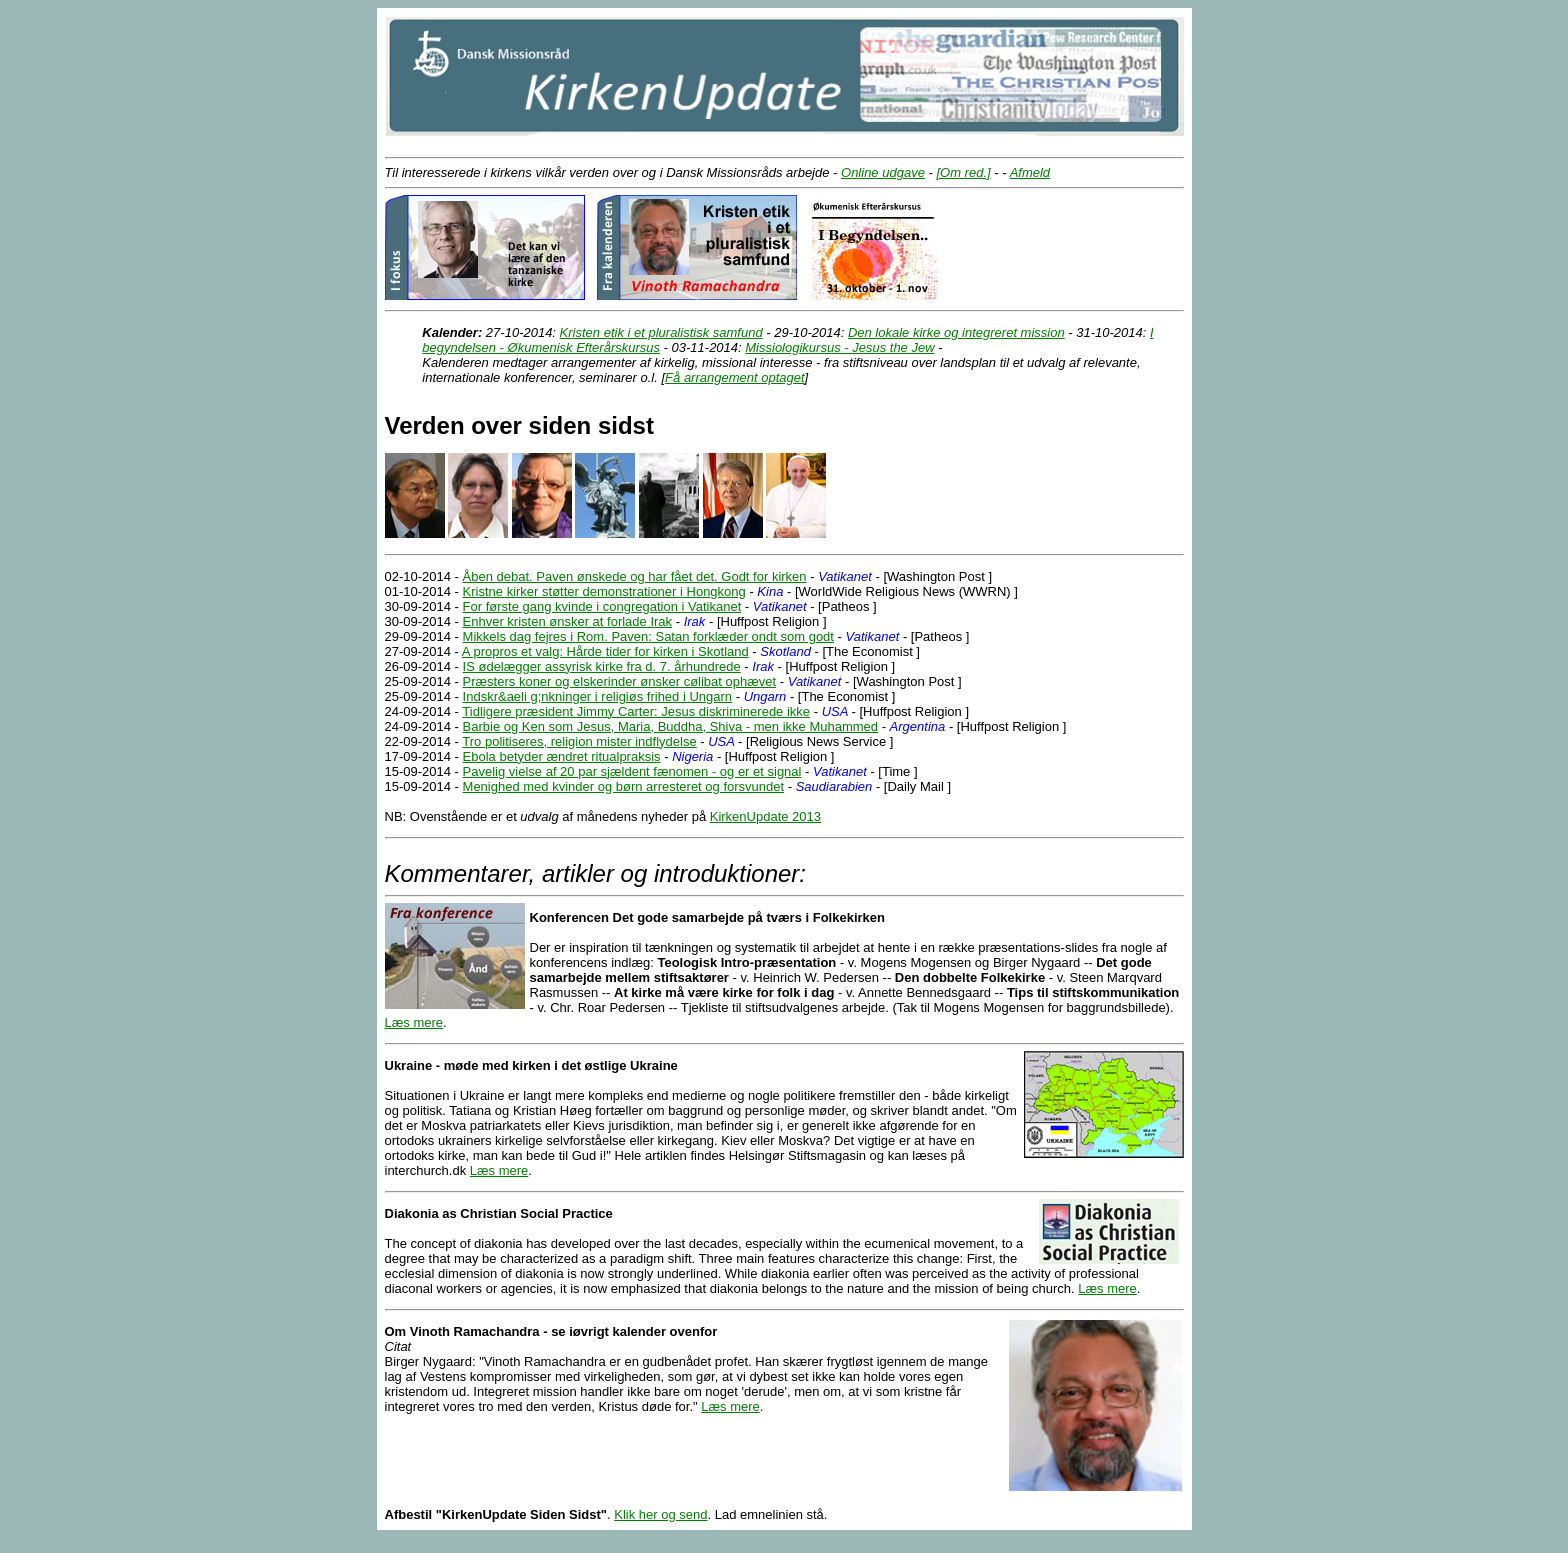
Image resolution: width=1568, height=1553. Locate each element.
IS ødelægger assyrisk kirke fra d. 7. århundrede (602, 666)
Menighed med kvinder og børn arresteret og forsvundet (624, 786)
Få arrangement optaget (734, 377)
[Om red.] (963, 172)
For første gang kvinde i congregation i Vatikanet (602, 606)
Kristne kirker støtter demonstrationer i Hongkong (604, 591)
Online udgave (883, 172)
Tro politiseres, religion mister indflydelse (579, 741)
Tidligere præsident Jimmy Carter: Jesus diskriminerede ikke (636, 711)
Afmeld (1030, 172)
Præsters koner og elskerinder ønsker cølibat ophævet (620, 681)
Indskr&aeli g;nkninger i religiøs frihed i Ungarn (598, 696)
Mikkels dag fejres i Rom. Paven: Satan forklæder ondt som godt (648, 636)
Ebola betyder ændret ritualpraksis (562, 756)
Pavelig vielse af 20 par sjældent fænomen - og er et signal (632, 771)
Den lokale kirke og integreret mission (956, 332)
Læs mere (414, 1022)
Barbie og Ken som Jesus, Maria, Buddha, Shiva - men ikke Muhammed (670, 726)
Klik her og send (660, 1514)
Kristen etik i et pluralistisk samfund (661, 332)
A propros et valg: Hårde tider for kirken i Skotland (605, 651)
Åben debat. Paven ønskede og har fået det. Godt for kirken (635, 576)
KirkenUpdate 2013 (765, 816)
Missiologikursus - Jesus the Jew (839, 347)
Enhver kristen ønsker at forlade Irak (568, 621)
